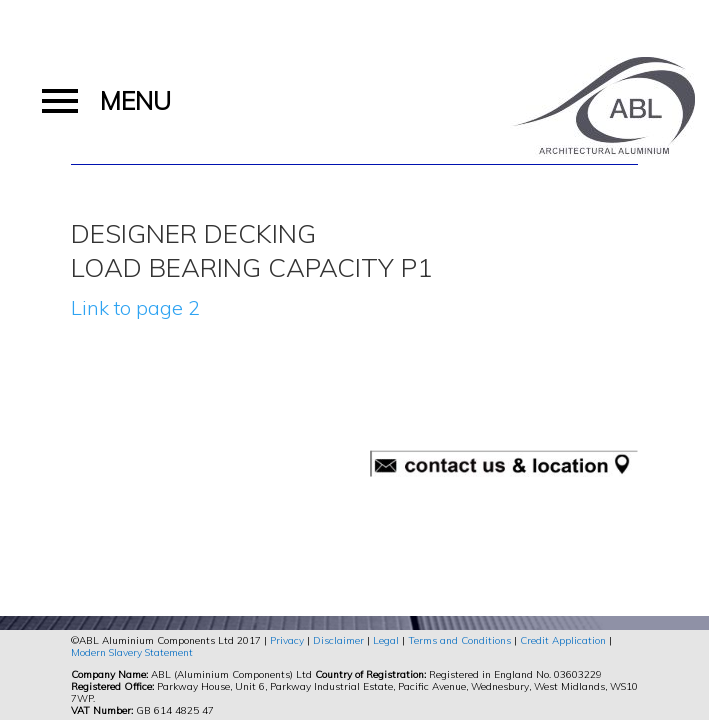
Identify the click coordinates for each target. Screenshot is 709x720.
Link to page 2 (135, 307)
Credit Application (563, 640)
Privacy (287, 640)
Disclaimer (338, 640)
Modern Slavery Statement (132, 652)
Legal (386, 640)
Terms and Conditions (459, 640)
